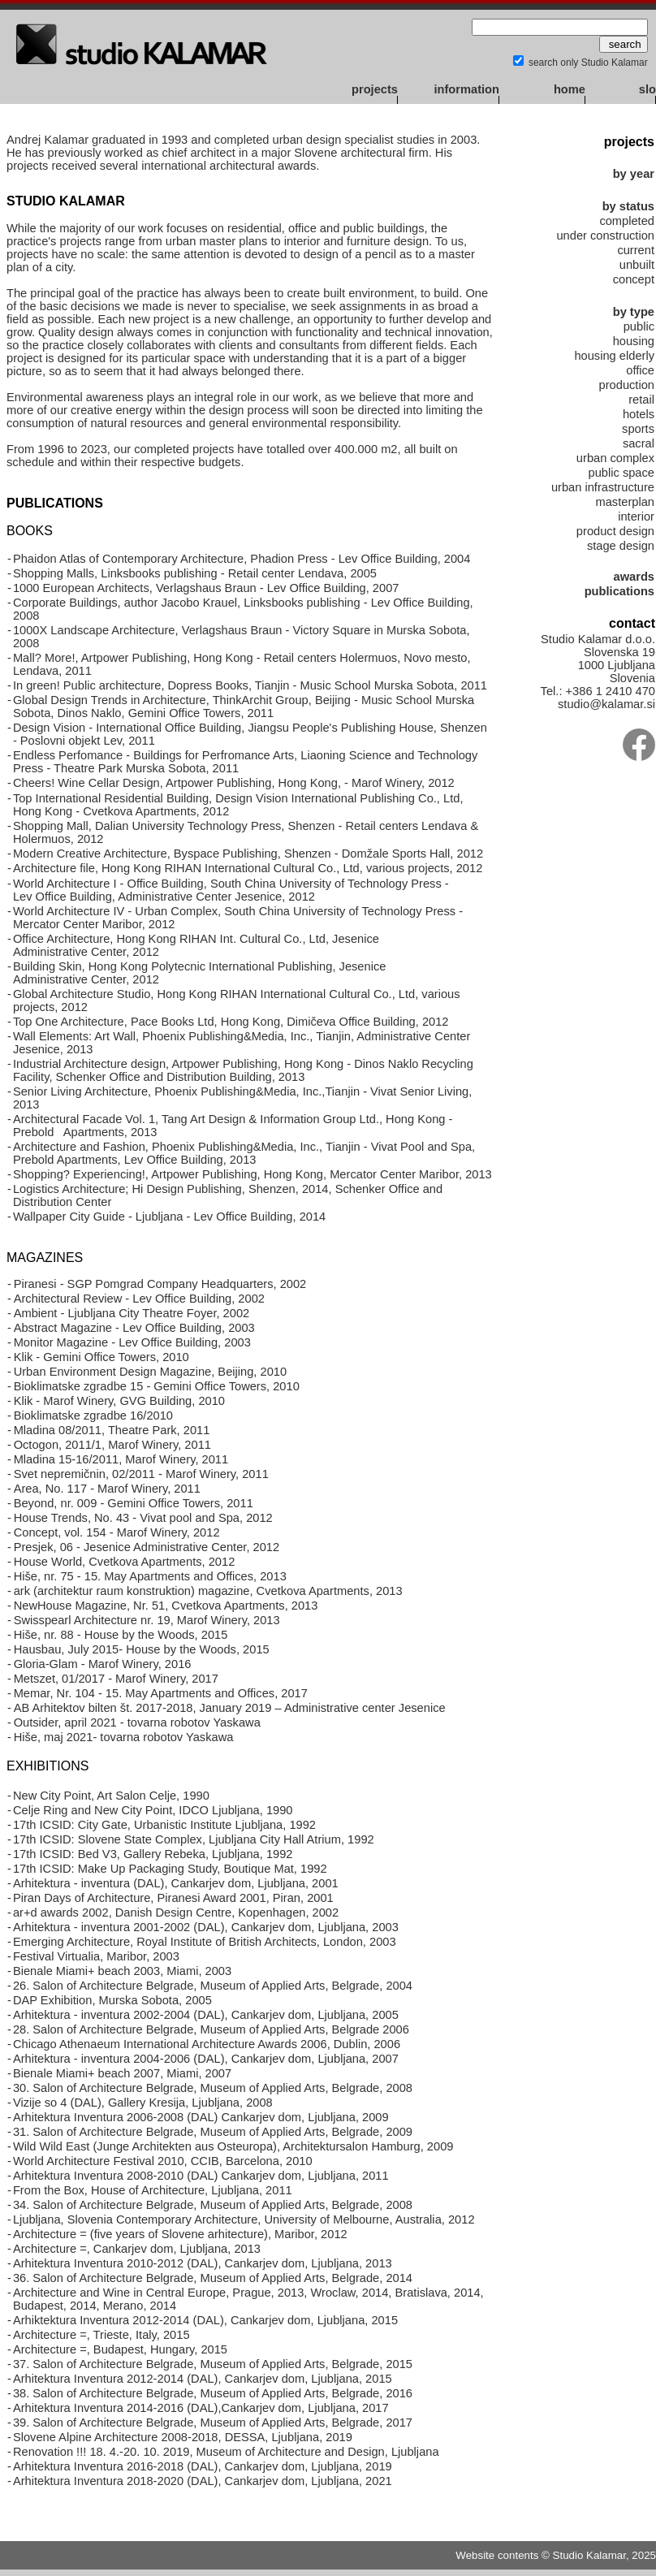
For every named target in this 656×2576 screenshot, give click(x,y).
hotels (638, 414)
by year (633, 173)
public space (621, 472)
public (639, 326)
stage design (620, 545)
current (635, 250)
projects (375, 89)
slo (647, 89)
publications (619, 591)
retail (641, 399)
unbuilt (636, 264)
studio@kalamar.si (606, 704)
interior (636, 516)
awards (633, 576)
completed (626, 220)
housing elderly (614, 355)
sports (638, 428)
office (640, 370)
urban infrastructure (602, 487)
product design (615, 531)
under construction (605, 235)
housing (633, 341)
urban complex (615, 458)
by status (628, 206)
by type (633, 311)
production (626, 384)
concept (633, 279)
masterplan (624, 501)
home (569, 89)
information (466, 89)
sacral (638, 443)
